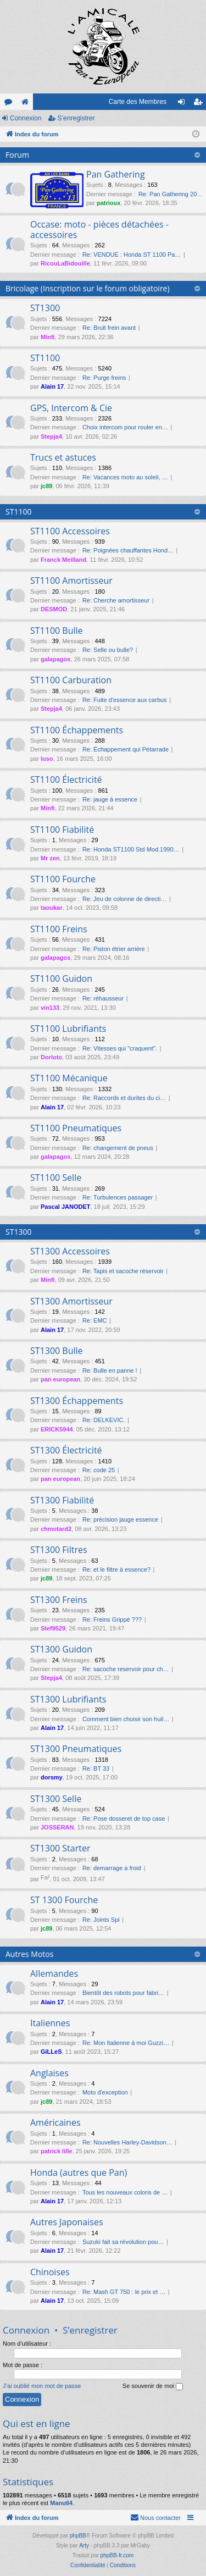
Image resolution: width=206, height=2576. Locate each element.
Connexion (25, 118)
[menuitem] (155, 2518)
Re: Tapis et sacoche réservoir (123, 1271)
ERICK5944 (57, 1429)
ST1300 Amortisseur (71, 1301)
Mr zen (50, 858)
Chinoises (50, 2272)
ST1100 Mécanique (69, 1078)
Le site (27, 104)
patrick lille (56, 2151)
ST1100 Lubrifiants (68, 1028)
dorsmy (52, 1777)
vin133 (50, 1007)
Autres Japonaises (66, 2222)
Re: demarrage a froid (111, 1868)
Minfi (48, 337)
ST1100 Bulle (56, 630)
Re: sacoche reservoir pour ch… (125, 1669)
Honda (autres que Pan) (78, 2172)
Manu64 (61, 2503)
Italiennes (50, 2023)
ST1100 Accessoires (70, 531)
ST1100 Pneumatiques (75, 1128)
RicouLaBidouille (65, 263)
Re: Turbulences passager (117, 1197)
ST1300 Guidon (61, 1649)
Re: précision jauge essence (120, 1519)
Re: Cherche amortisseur (115, 600)
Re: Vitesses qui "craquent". (119, 1048)
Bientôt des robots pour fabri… (123, 1992)
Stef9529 (53, 1628)
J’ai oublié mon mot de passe (42, 2385)
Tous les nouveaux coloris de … (125, 2192)
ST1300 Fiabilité (62, 1500)
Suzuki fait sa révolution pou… (123, 2241)
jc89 (46, 486)
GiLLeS (51, 2051)
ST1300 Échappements (76, 1401)
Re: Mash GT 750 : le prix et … (123, 2291)
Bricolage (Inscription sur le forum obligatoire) (87, 288)
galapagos (55, 659)
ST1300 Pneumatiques (75, 1749)
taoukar (52, 907)
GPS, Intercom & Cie (71, 408)
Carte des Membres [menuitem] (137, 102)
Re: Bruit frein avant (109, 327)
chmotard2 (56, 1528)
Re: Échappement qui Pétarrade (125, 749)
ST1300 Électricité (66, 1450)
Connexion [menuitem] (184, 104)
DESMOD (54, 609)
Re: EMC (94, 1320)
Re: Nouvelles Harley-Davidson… (127, 2142)
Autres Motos (29, 1954)
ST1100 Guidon (61, 978)
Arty (84, 2545)
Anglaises (49, 2073)
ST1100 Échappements (76, 730)
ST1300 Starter (60, 1848)
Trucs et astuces (63, 457)
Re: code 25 (98, 1470)
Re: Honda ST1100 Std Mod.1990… (131, 849)
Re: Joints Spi (101, 1919)
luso (47, 758)
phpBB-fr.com (117, 2555)
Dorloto (51, 1057)
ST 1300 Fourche (64, 1900)
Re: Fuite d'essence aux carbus (124, 699)
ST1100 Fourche (63, 879)
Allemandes (54, 1973)
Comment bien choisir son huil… (125, 1719)
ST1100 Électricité (66, 779)
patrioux (108, 203)
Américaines (55, 2122)
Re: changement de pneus (117, 1148)
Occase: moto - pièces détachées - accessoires (99, 229)
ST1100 (45, 358)
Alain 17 (52, 386)
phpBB (78, 2536)
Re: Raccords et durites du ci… (124, 1097)
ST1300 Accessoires (70, 1251)
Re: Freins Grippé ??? (112, 1619)
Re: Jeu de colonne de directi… (124, 898)
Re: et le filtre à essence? (116, 1569)
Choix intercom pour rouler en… (125, 427)
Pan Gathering (115, 174)
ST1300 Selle (55, 1799)
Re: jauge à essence (109, 799)
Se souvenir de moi (153, 2386)
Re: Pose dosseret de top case (123, 1818)
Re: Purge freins (104, 377)
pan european (60, 1379)
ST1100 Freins (58, 929)
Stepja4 (51, 436)
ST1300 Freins (58, 1600)
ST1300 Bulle (56, 1351)
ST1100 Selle (55, 1177)
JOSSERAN (57, 1827)
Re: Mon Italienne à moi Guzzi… (125, 2042)
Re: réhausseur (103, 998)
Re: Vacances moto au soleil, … (125, 477)
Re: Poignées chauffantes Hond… (128, 550)
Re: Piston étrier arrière (113, 949)
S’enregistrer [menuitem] (200, 104)
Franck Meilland (63, 559)
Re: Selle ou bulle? (107, 649)
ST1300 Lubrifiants (68, 1699)
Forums (10, 104)
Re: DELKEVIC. (103, 1420)
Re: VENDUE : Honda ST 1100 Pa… (131, 254)
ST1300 (45, 308)
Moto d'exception (105, 2092)
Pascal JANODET (65, 1206)
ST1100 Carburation (71, 680)
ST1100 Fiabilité (62, 829)
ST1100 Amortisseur (71, 580)
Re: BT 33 (95, 1768)
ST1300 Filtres (58, 1550)
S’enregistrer (75, 118)
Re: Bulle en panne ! (109, 1370)
